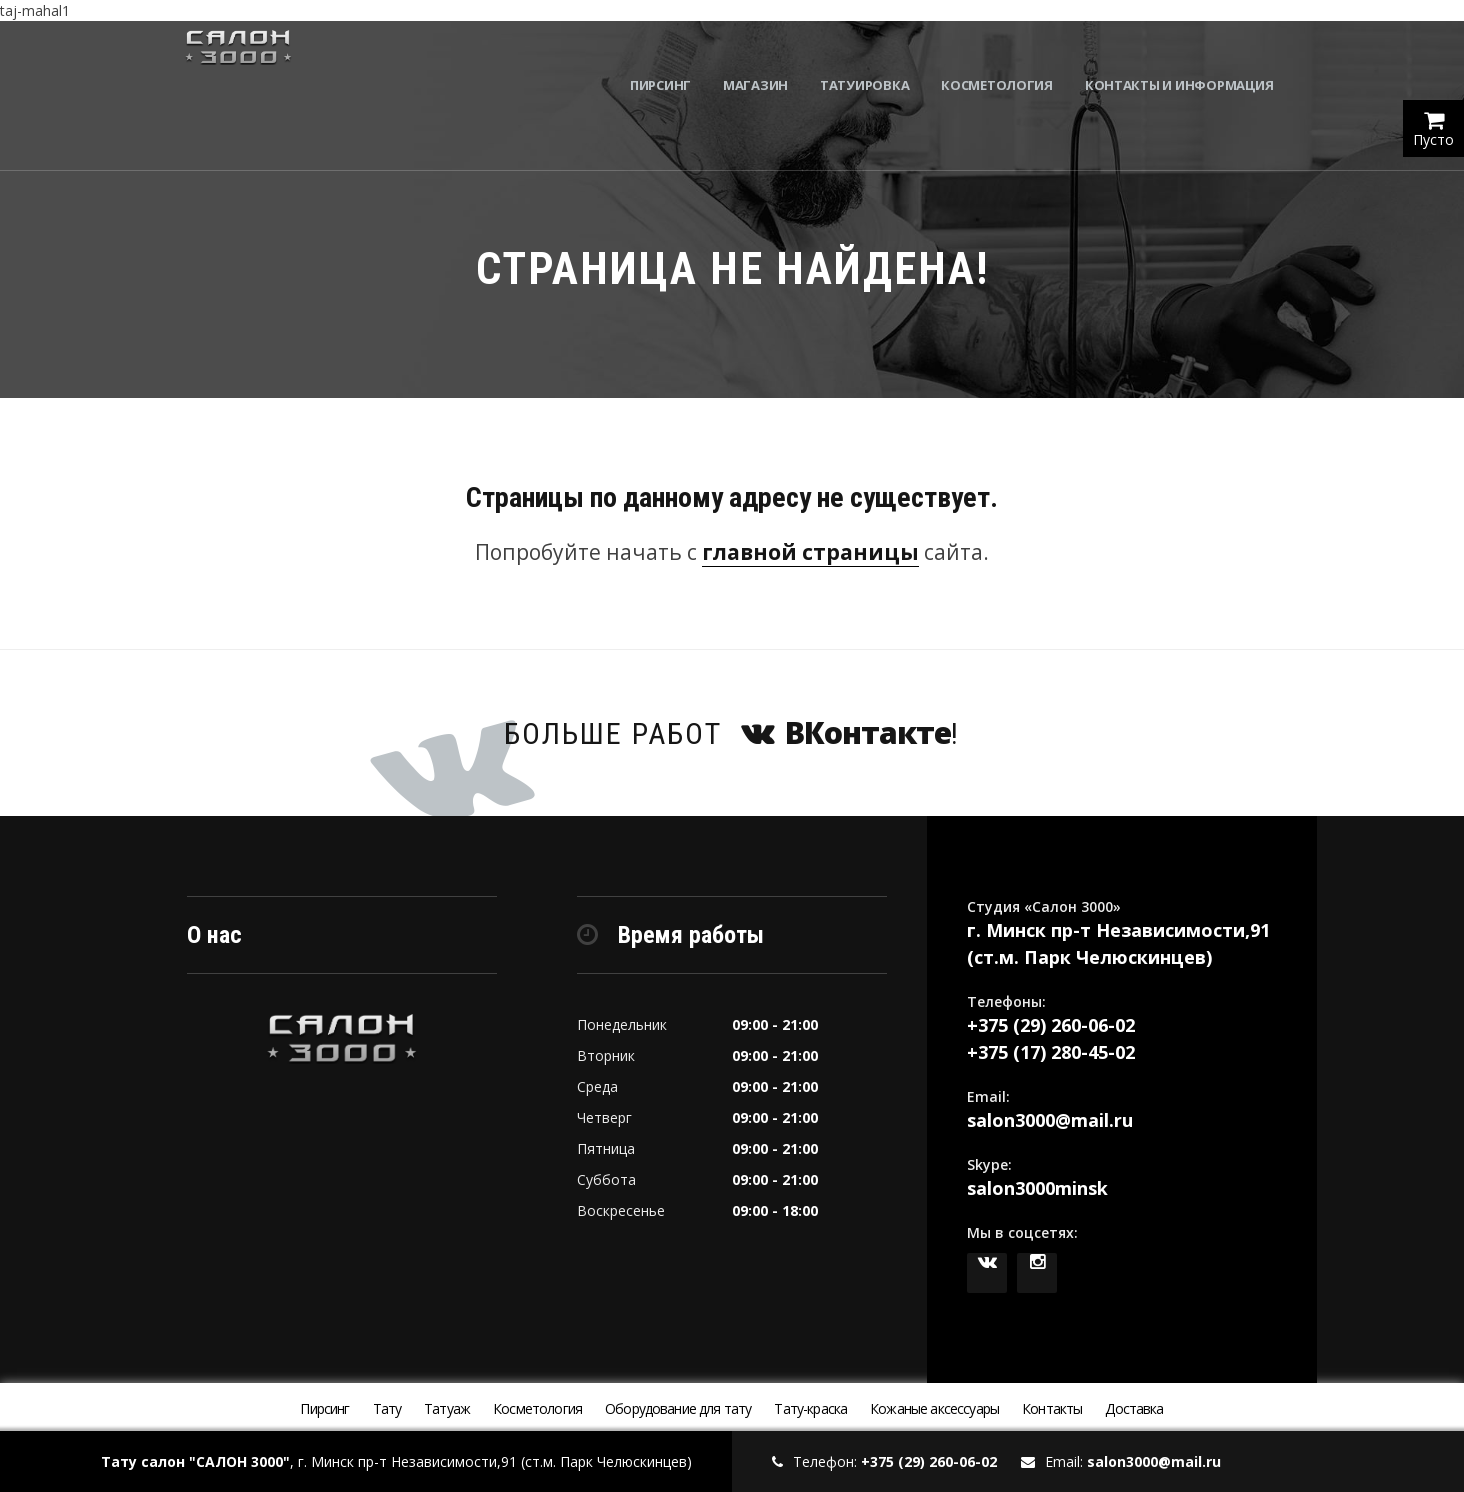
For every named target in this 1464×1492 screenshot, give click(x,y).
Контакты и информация (1190, 60)
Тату (387, 1408)
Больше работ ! (732, 732)
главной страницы (810, 552)
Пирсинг (671, 60)
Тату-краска (810, 1408)
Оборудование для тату (678, 1408)
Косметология (1009, 60)
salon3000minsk (1037, 1188)
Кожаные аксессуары (934, 1408)
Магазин (766, 60)
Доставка (1134, 1408)
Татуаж (447, 1408)
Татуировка (875, 60)
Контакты (1052, 1408)
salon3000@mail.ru (1050, 1120)
